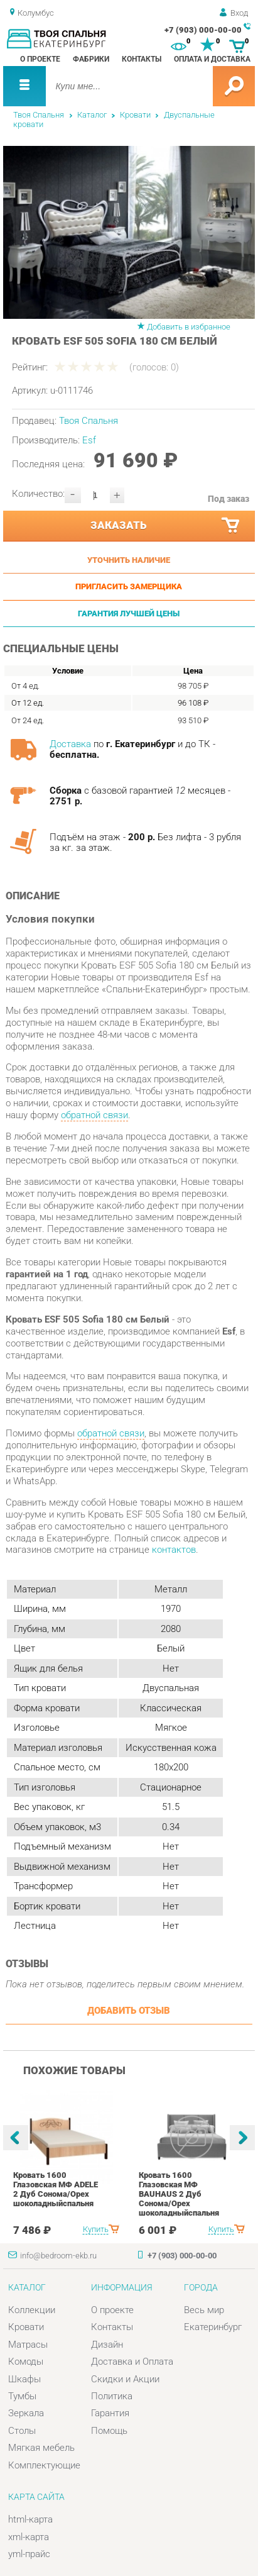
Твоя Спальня (38, 114)
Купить (96, 2229)
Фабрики (91, 59)
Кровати (135, 114)
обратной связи (94, 1115)
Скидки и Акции (125, 2379)
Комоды (25, 2361)
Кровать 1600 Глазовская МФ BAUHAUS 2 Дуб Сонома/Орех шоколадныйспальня (179, 2194)
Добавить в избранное (188, 326)
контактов (174, 1549)
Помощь (109, 2430)
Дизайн (107, 2344)
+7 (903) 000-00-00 (203, 30)
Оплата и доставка (212, 59)
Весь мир (204, 2310)
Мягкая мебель (41, 2447)
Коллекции (31, 2310)
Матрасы (28, 2344)
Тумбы (22, 2396)
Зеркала (26, 2413)
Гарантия (110, 2413)
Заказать (165, 525)
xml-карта (28, 2537)
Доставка (70, 744)
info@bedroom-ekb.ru (58, 2255)
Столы (22, 2430)
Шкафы (24, 2379)
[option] (128, 232)
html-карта (30, 2519)
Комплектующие (44, 2465)
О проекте (40, 59)
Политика (111, 2396)
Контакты (141, 59)
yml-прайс (29, 2554)
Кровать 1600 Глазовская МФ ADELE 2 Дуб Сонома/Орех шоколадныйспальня (55, 2189)
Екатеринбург (213, 2327)
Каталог (92, 114)
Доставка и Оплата (132, 2361)
